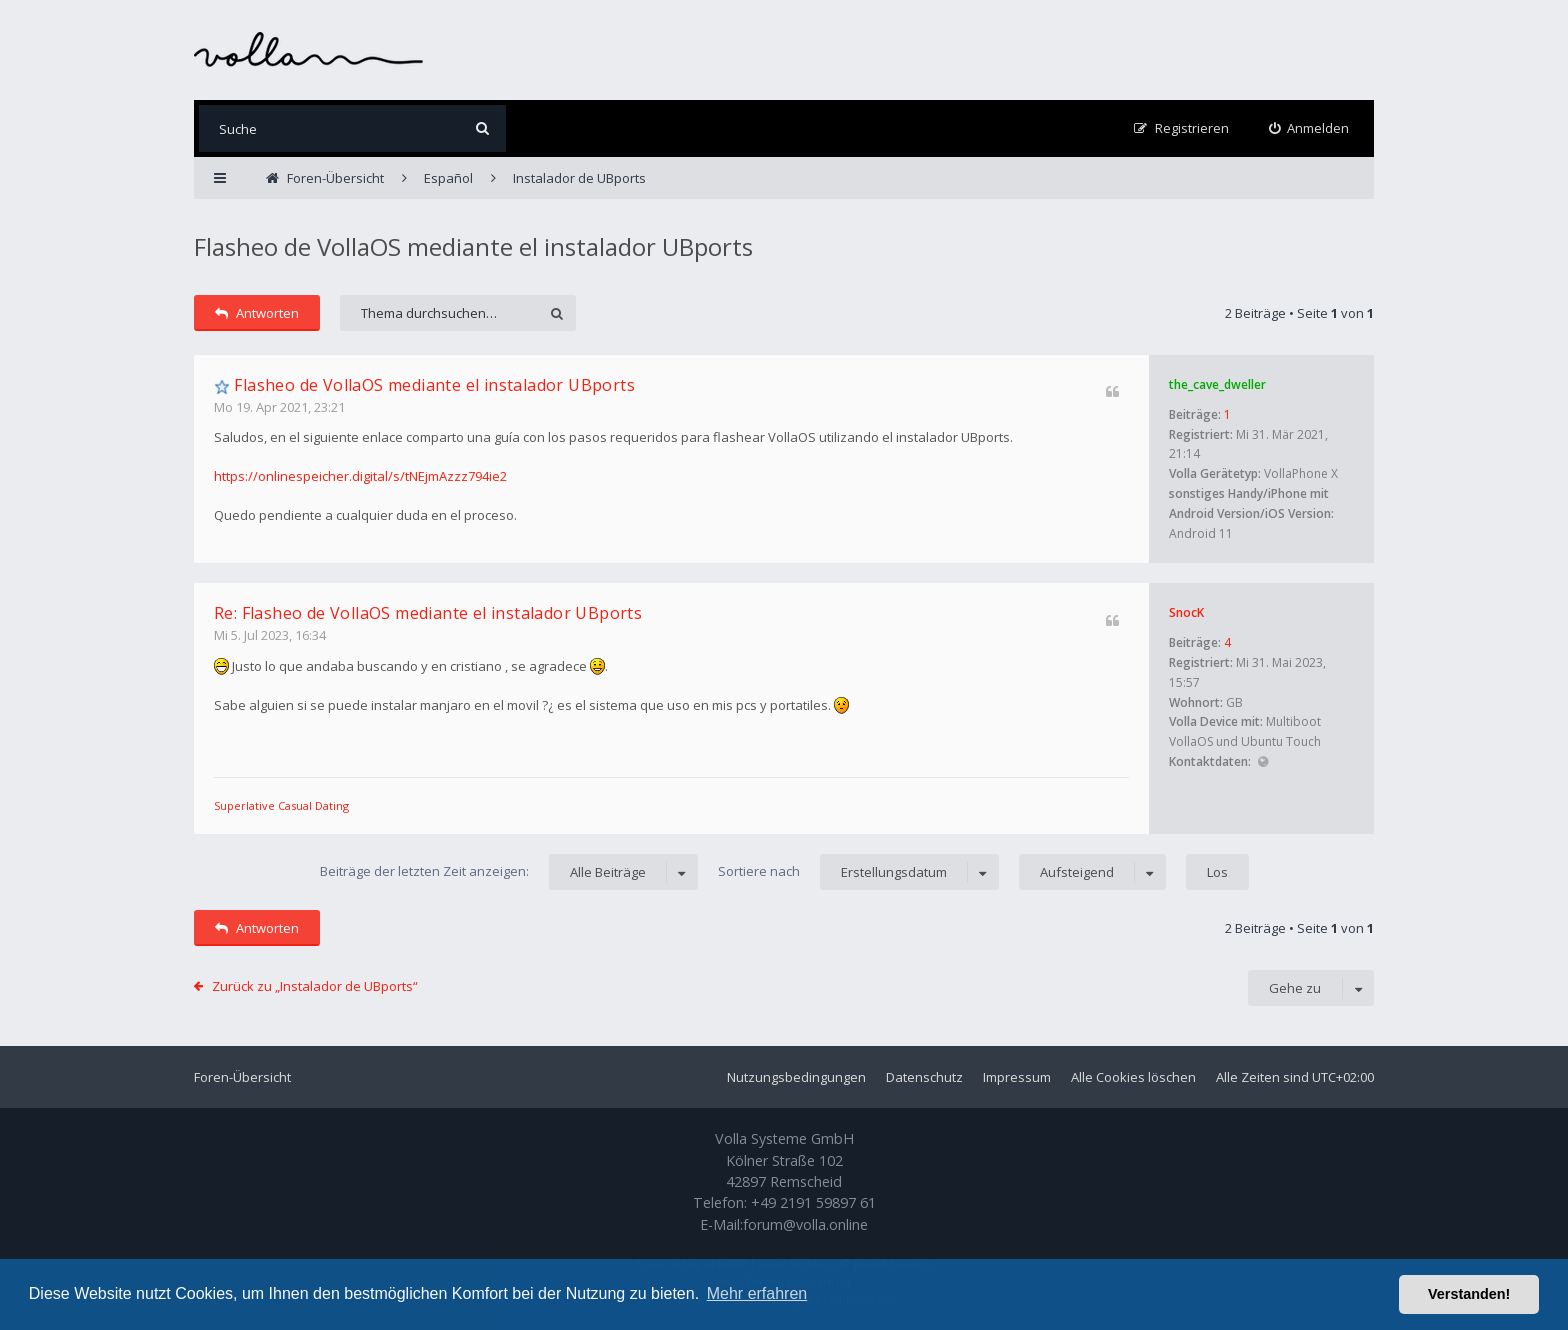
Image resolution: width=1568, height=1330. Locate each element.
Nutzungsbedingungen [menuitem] (796, 1077)
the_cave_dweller (1217, 384)
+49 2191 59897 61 (813, 1202)
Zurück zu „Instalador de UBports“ (315, 986)
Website (1262, 762)
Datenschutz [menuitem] (924, 1077)
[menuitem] (1309, 128)
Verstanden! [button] (1469, 1294)
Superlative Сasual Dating (281, 805)
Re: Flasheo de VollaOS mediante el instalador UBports (428, 613)
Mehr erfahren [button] (757, 1293)
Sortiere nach (858, 872)
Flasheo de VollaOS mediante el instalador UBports (473, 246)
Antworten (257, 313)
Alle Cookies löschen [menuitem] (1133, 1077)
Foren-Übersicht (242, 1077)
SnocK (1186, 612)
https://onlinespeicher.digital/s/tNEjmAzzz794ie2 (360, 476)
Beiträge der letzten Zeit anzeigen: (509, 872)
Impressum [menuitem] (1017, 1077)
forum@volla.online (805, 1224)
